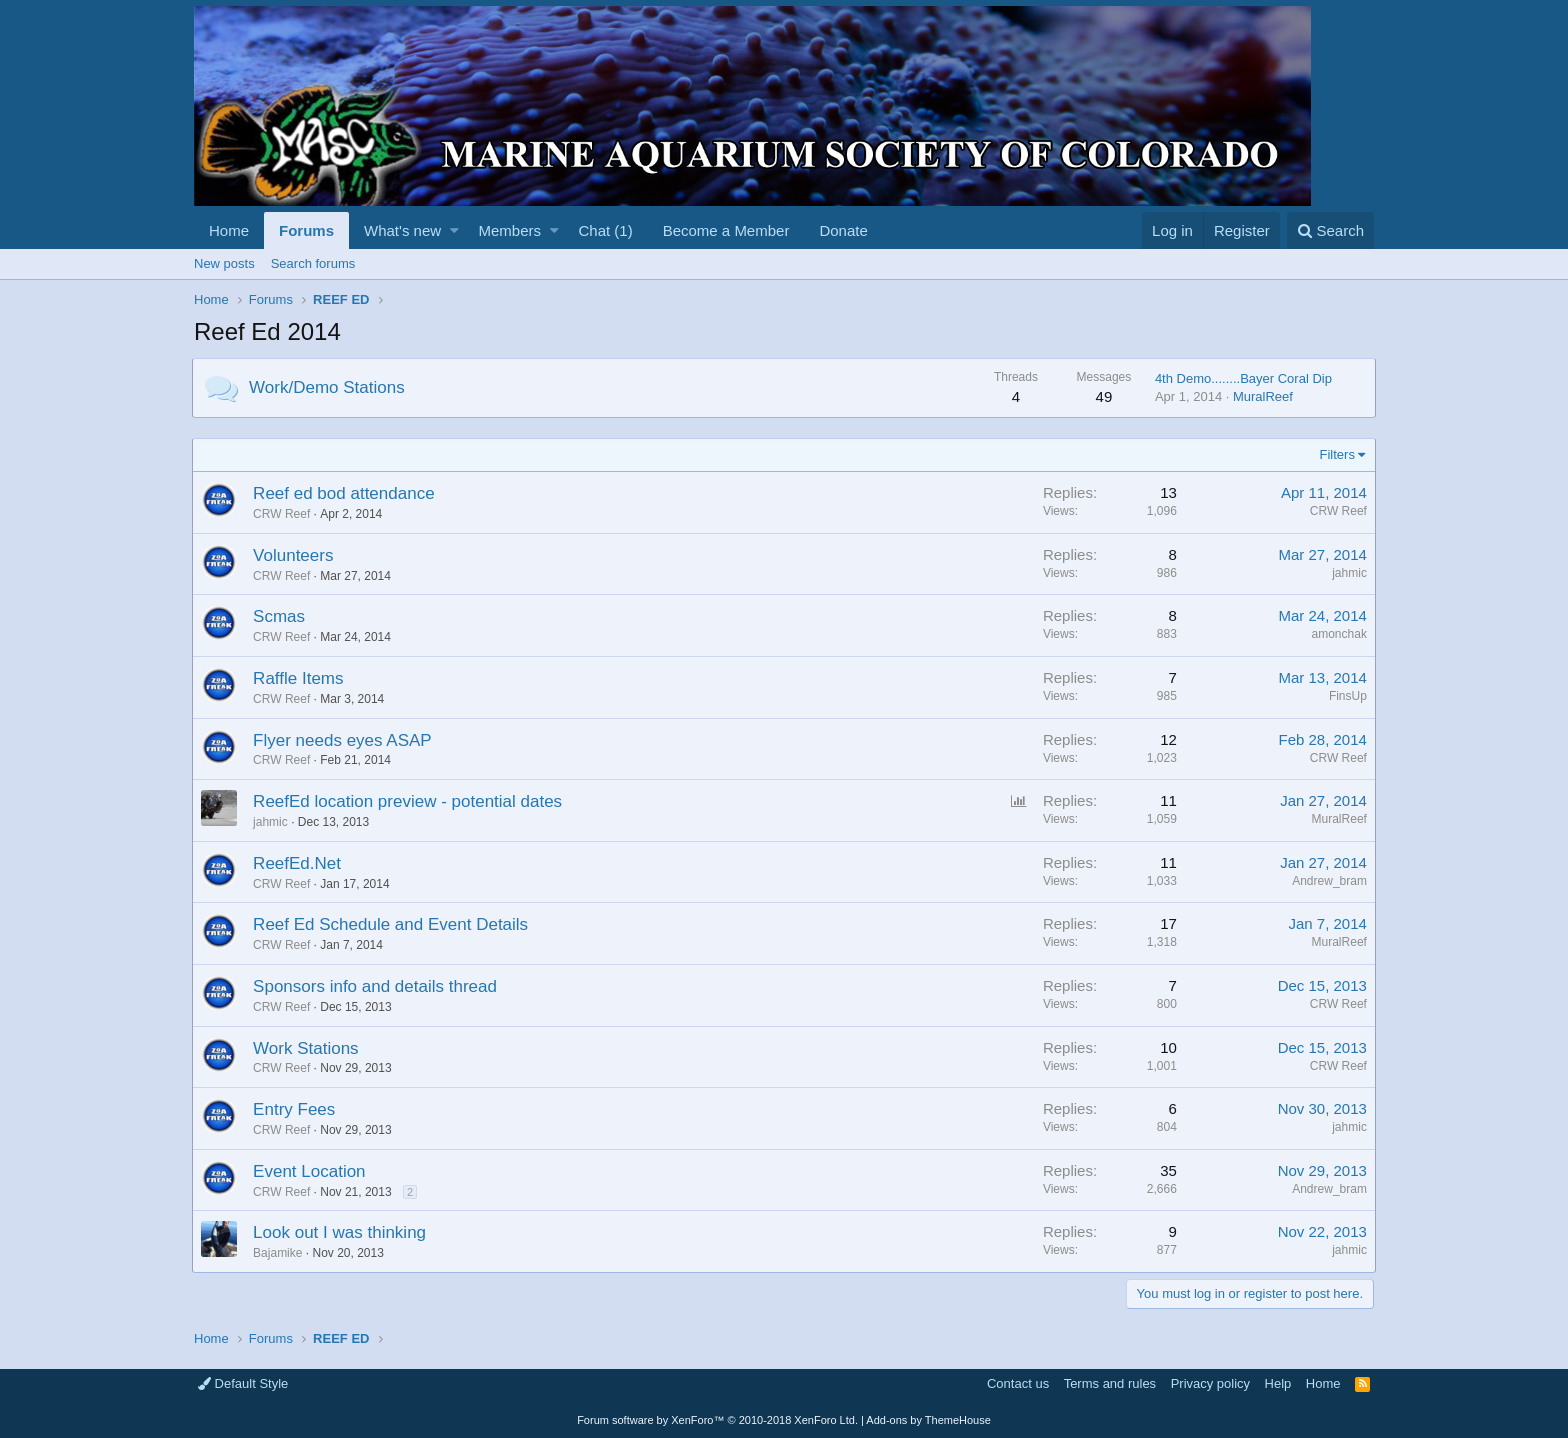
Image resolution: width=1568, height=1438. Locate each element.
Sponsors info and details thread (377, 986)
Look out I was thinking (341, 1232)
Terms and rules (1110, 1383)
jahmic (1347, 573)
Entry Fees (296, 1109)
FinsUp (1346, 696)
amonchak (1337, 634)
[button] (454, 230)
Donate (843, 230)
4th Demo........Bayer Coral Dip (1241, 378)
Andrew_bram (1327, 881)
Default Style (243, 1383)
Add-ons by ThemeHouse (928, 1420)
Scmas (281, 616)
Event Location (311, 1171)
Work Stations (308, 1048)
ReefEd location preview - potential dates (409, 801)
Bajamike (279, 1253)
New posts (224, 263)
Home (229, 230)
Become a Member (726, 230)
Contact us (1018, 1383)
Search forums (313, 263)
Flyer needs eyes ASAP (344, 740)
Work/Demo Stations (329, 387)
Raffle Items (300, 678)
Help (1278, 1383)
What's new (402, 230)
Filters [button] (1335, 454)
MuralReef (1261, 396)
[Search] (1330, 230)
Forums (306, 230)
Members (510, 230)
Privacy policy (1210, 1383)
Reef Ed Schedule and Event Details (392, 924)
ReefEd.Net (299, 863)
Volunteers (295, 555)
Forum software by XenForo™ (717, 1420)
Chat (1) (605, 230)
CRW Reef (283, 514)
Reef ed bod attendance (345, 493)
